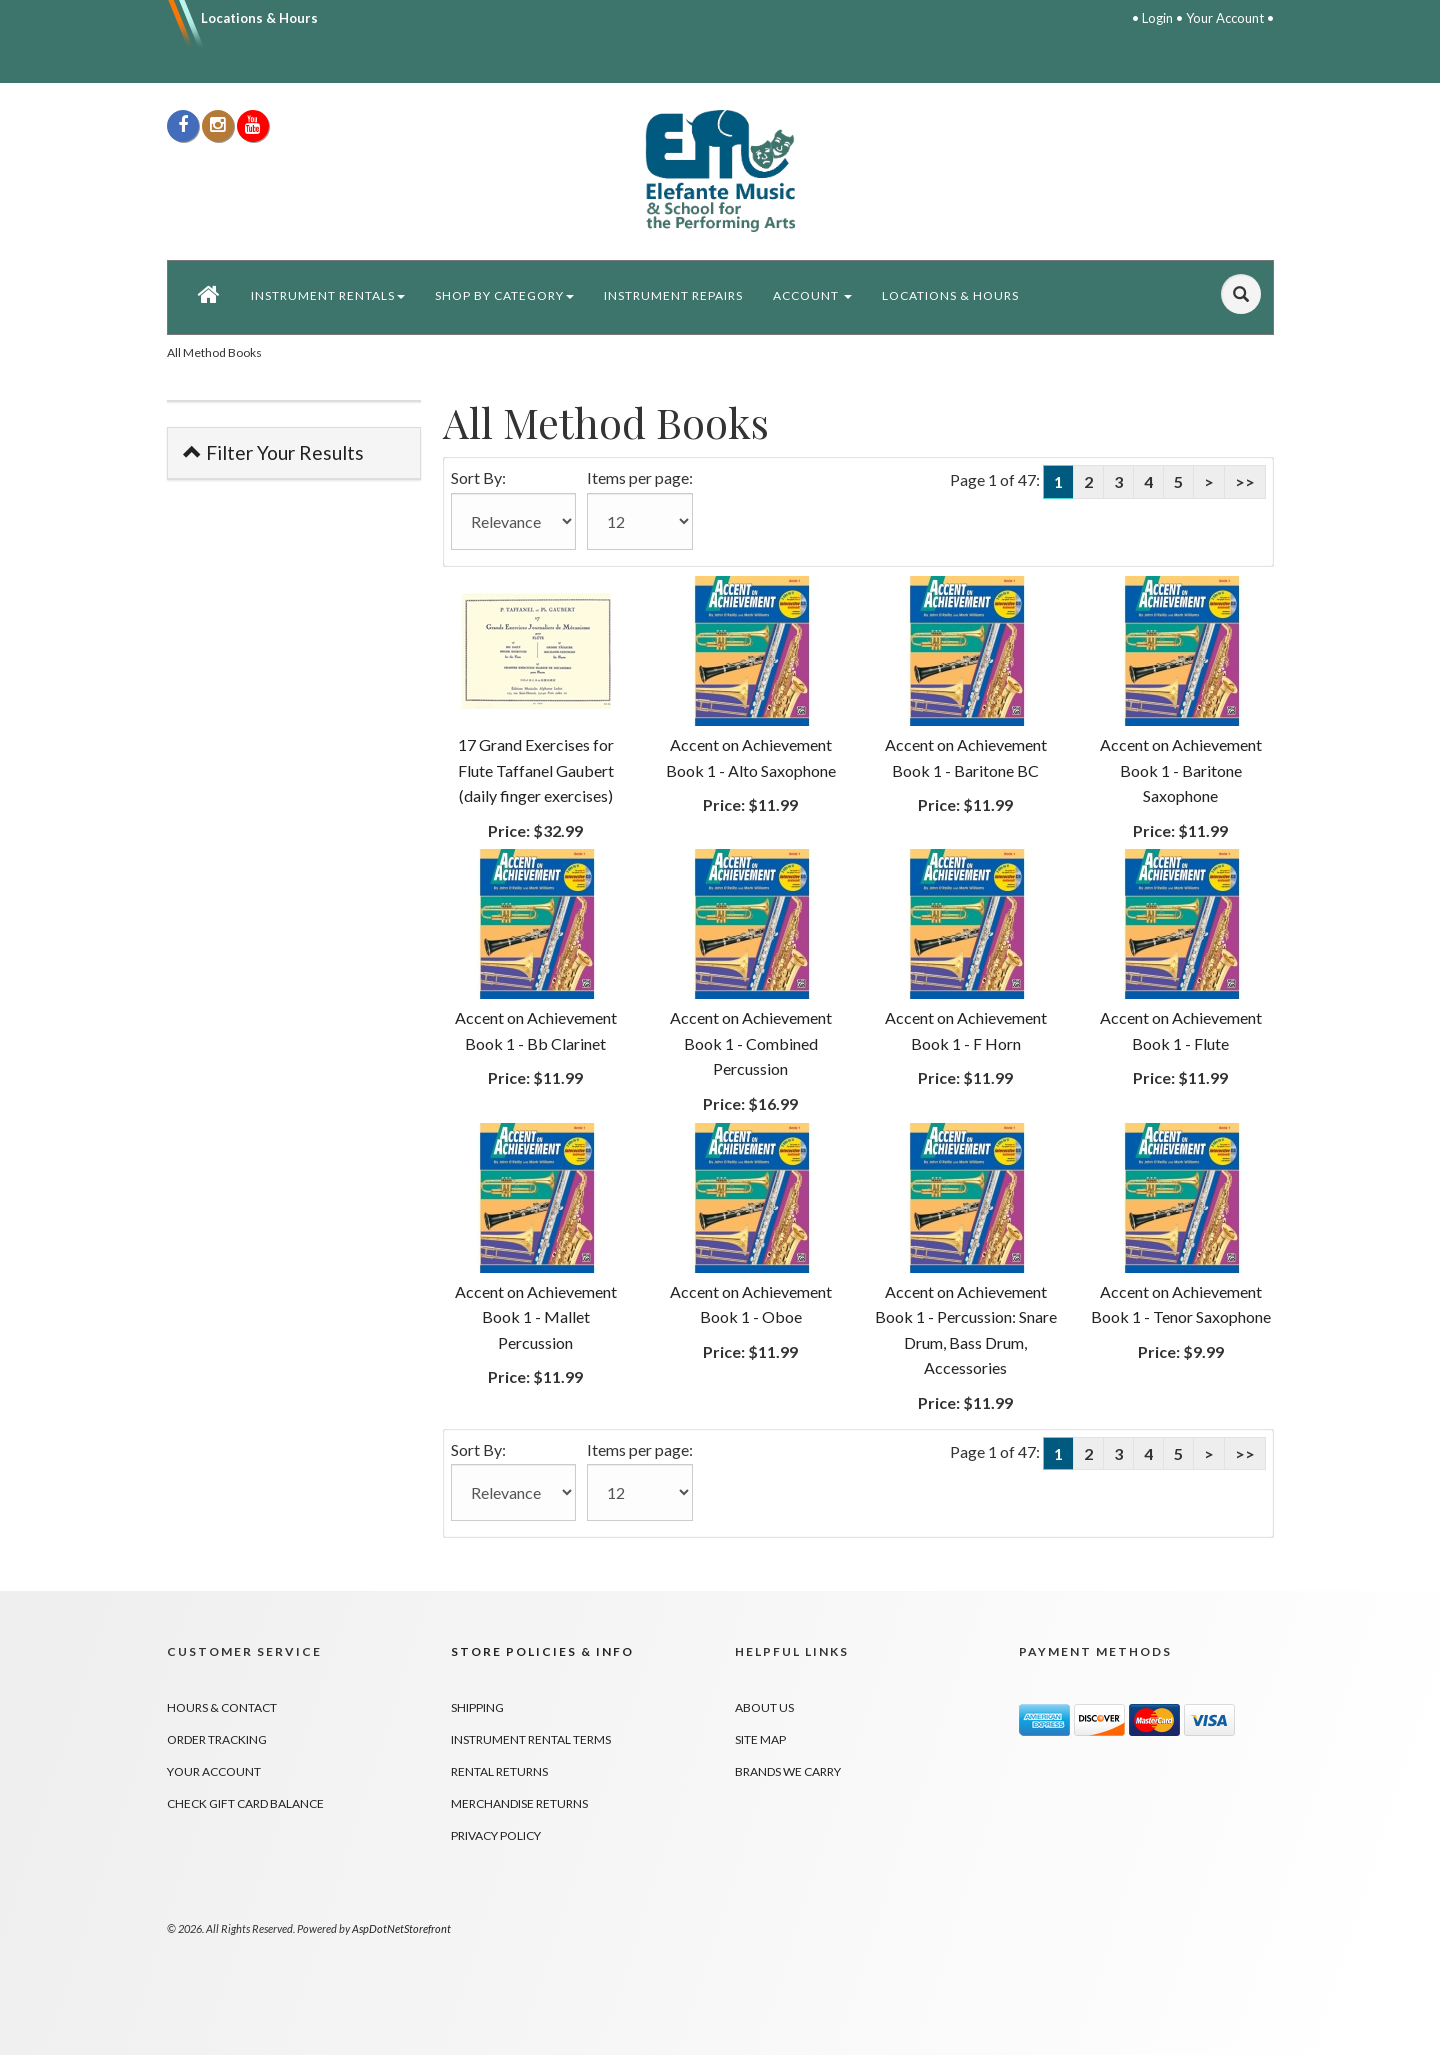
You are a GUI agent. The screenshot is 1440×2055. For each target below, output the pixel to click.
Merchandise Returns (519, 1803)
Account (812, 295)
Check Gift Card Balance (245, 1803)
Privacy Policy (496, 1835)
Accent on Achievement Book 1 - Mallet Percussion (536, 1317)
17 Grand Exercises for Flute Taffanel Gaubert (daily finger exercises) (536, 770)
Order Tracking (217, 1739)
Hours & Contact (222, 1707)
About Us (764, 1707)
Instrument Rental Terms (531, 1739)
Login (1157, 18)
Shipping (477, 1707)
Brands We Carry (788, 1771)
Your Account (1225, 18)
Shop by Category (504, 295)
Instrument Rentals (328, 295)
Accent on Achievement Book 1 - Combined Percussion (751, 1043)
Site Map (760, 1739)
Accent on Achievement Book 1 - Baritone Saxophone (1181, 770)
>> (1245, 481)
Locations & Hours (259, 18)
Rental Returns (499, 1771)
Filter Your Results (273, 452)
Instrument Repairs (673, 295)
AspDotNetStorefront (401, 1928)
